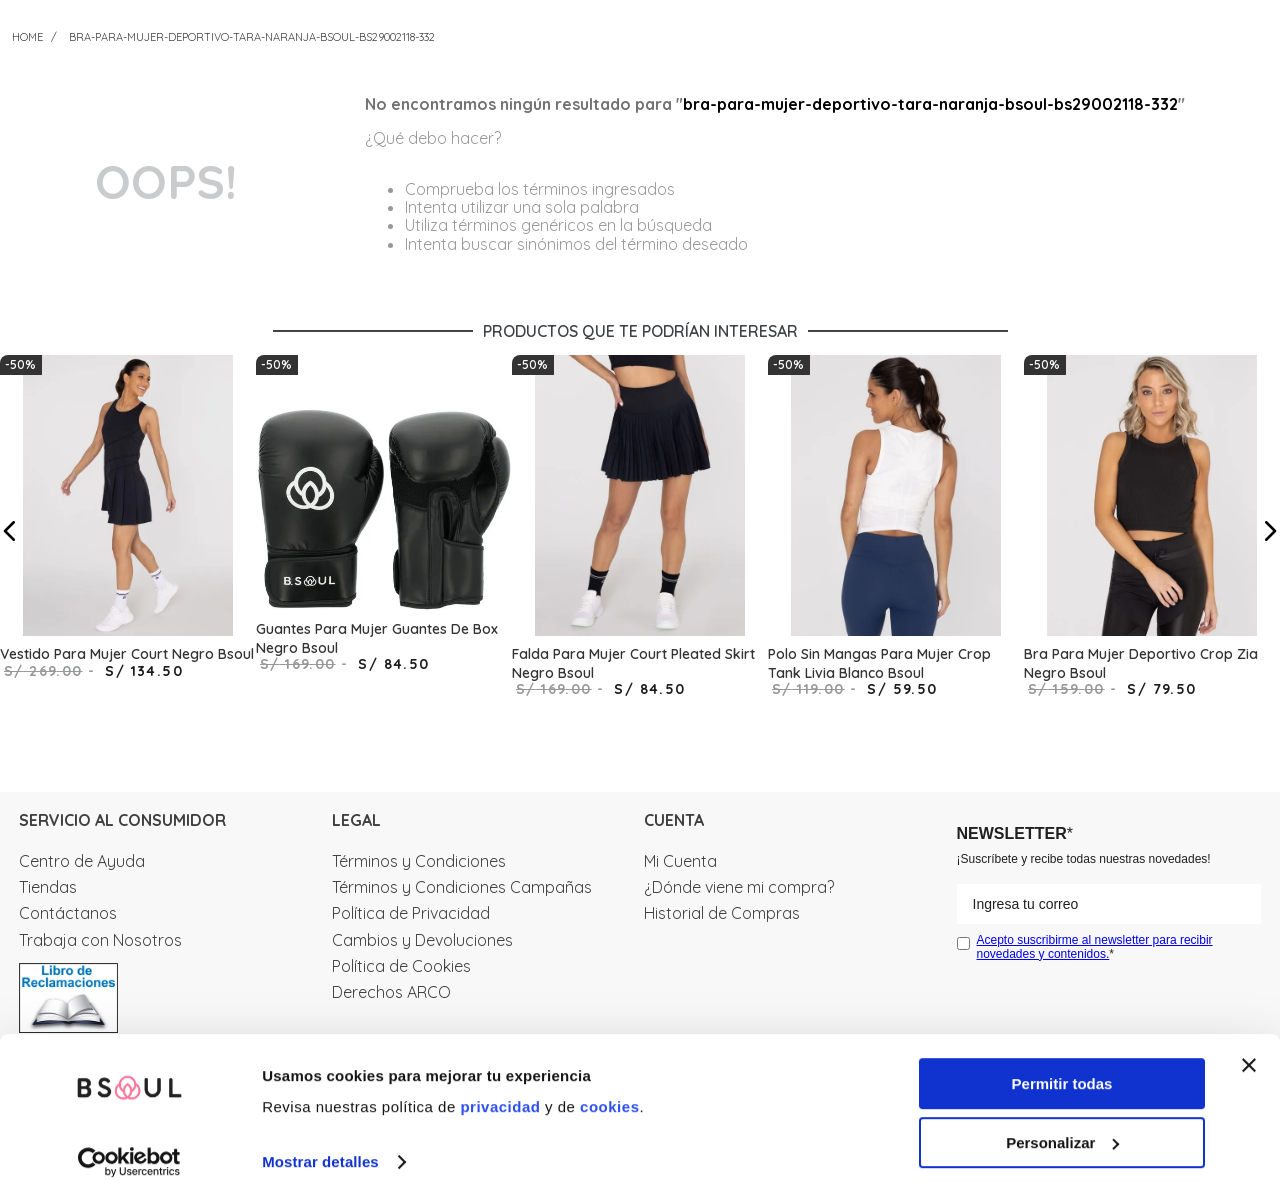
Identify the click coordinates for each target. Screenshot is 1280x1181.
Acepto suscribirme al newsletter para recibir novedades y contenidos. (1095, 947)
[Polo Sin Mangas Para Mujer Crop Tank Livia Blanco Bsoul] (896, 531)
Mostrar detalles (320, 1141)
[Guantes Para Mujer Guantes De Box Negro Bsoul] (384, 531)
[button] (10, 531)
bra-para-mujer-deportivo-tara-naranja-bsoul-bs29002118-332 (252, 37)
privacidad (500, 1086)
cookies (609, 1086)
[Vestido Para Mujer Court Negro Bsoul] (128, 531)
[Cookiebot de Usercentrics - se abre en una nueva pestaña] (129, 1142)
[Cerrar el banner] (1249, 1045)
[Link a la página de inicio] (27, 37)
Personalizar (1062, 1122)
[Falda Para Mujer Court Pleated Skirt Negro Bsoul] (640, 531)
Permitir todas (1062, 1063)
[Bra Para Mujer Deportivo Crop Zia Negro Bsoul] (1152, 531)
